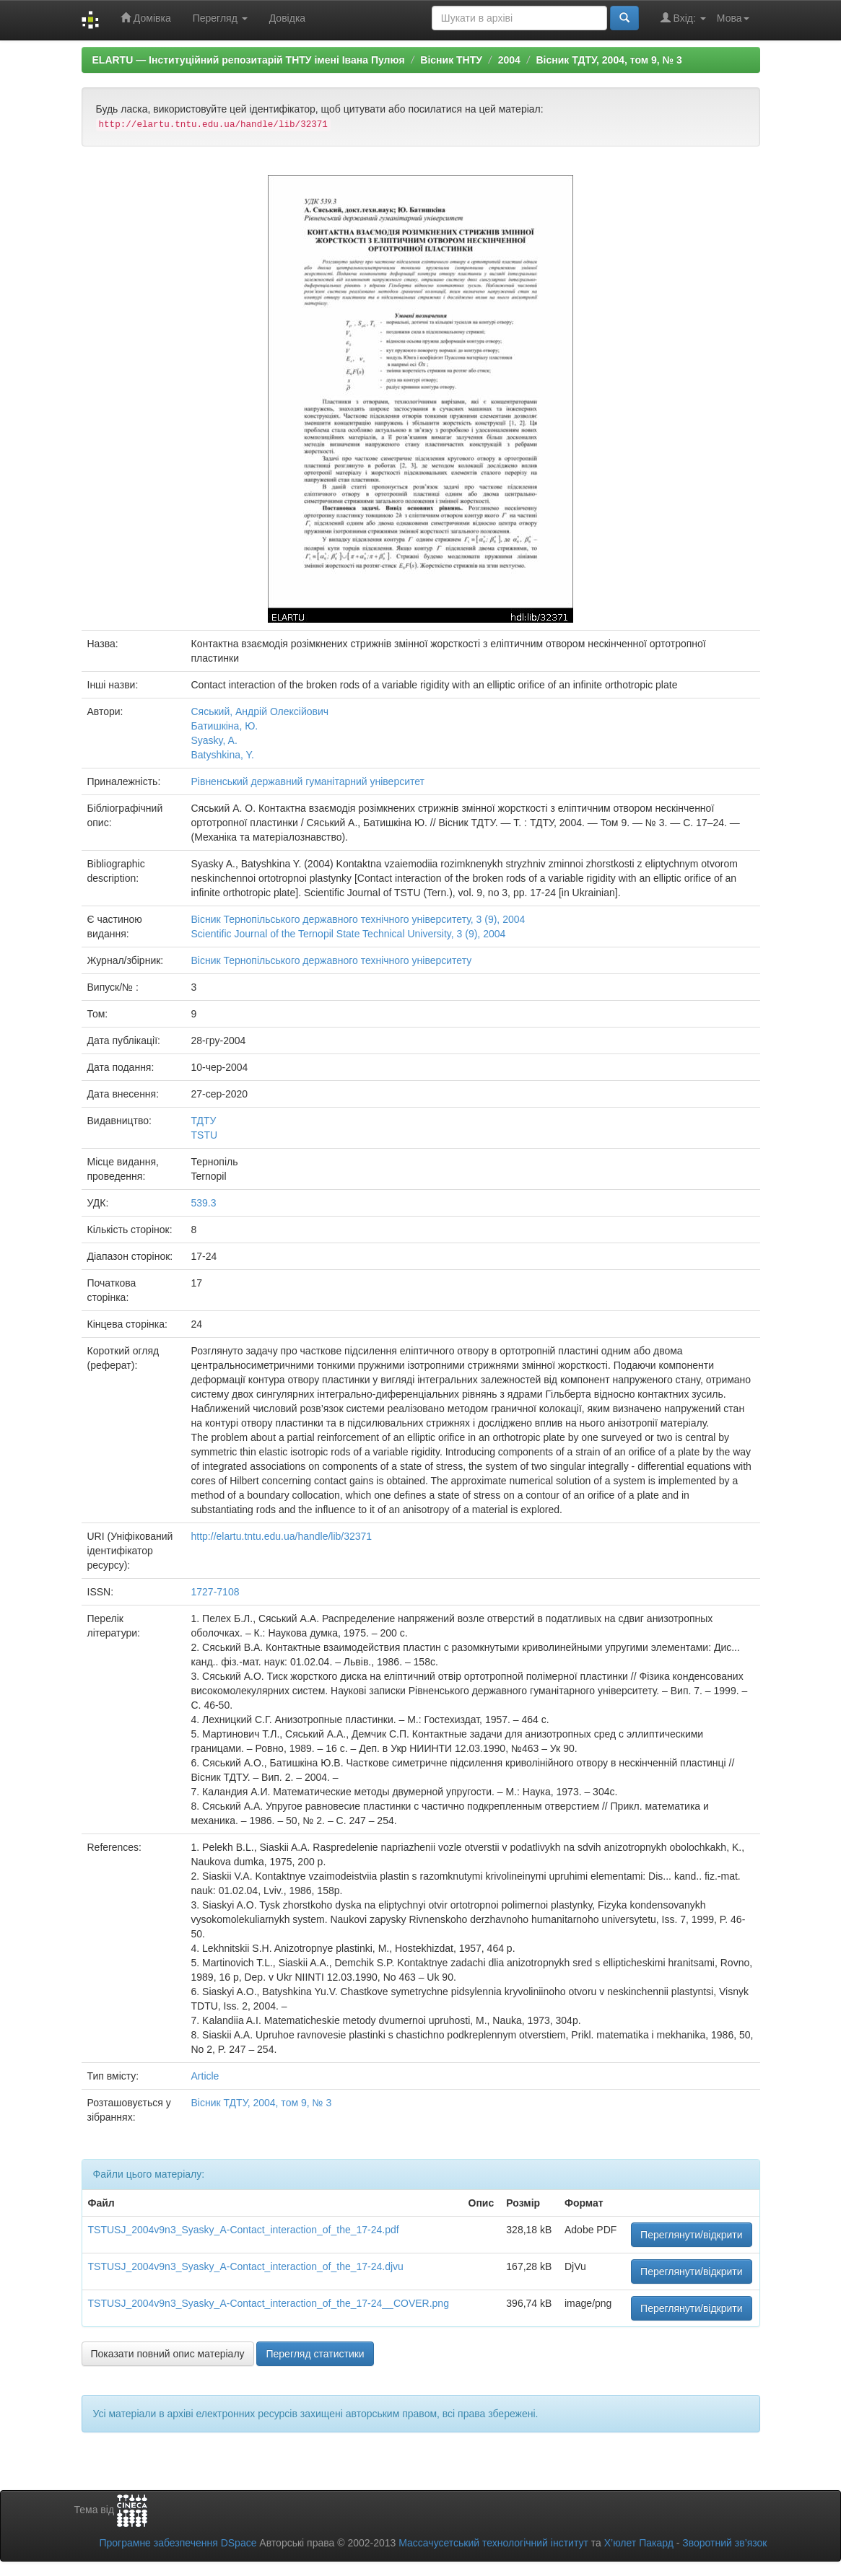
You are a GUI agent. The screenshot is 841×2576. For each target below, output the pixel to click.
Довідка (287, 18)
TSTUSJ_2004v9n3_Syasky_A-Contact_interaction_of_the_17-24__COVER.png (268, 2303)
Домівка (146, 18)
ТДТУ (204, 1120)
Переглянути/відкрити (691, 2234)
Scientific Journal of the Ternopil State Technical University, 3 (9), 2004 (348, 933)
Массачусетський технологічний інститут (493, 2543)
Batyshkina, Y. (222, 755)
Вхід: (683, 18)
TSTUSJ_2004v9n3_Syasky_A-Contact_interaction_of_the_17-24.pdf (243, 2229)
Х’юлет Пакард (639, 2543)
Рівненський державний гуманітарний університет (307, 781)
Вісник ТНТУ (451, 60)
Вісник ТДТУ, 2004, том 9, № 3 (608, 60)
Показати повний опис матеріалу (168, 2354)
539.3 (204, 1203)
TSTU (204, 1135)
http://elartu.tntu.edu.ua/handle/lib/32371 (281, 1536)
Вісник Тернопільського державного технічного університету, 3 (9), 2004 (358, 919)
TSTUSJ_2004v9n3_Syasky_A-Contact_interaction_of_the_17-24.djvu (246, 2266)
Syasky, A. (214, 740)
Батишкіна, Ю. (224, 726)
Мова (733, 18)
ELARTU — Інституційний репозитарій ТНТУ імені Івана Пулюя (248, 60)
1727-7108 (215, 1592)
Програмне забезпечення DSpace (177, 2543)
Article (205, 2076)
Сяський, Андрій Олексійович (260, 711)
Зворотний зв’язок (724, 2543)
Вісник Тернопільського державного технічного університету (331, 960)
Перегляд (220, 18)
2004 (509, 60)
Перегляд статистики (315, 2354)
